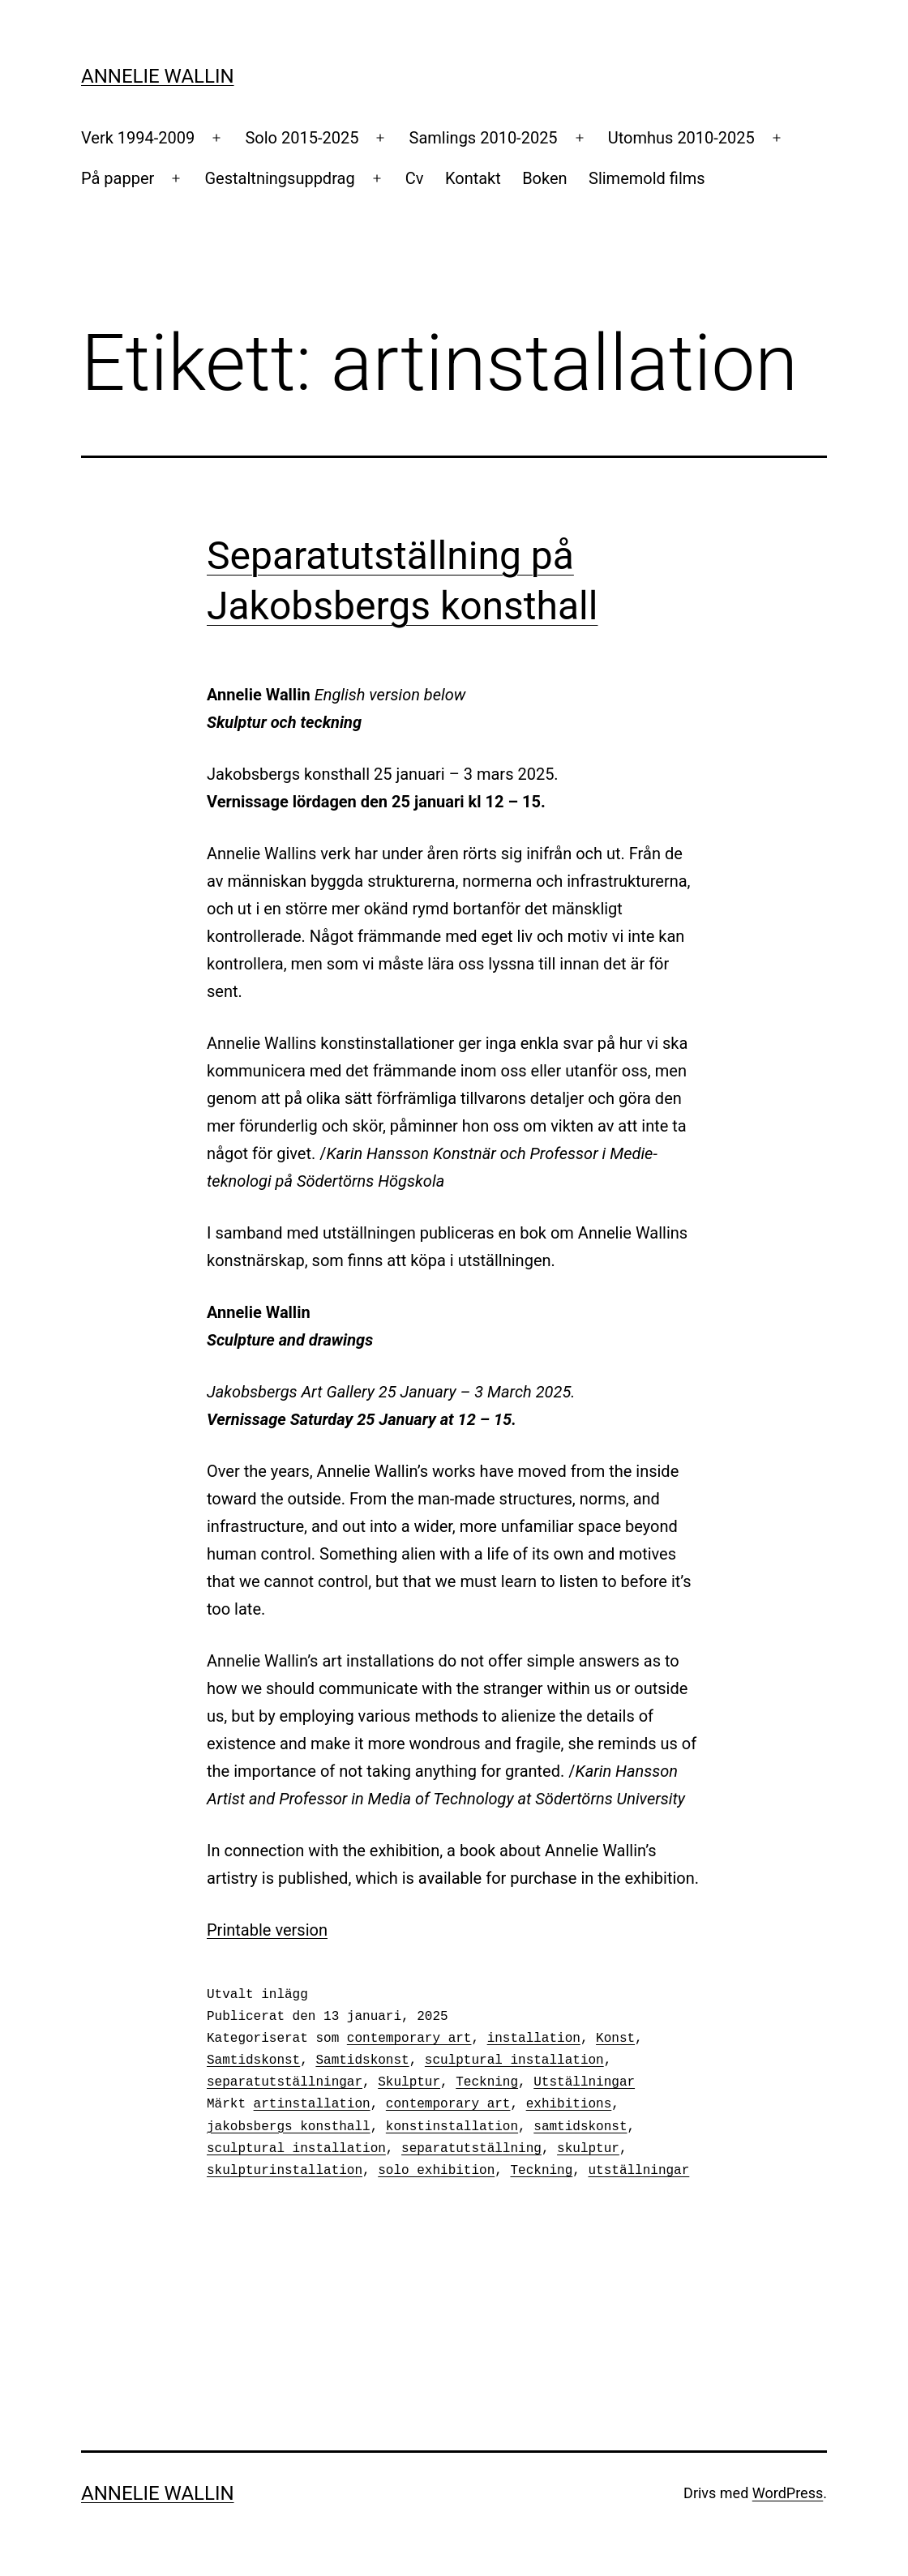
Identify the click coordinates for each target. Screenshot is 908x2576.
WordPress (787, 2492)
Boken (544, 178)
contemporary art (409, 2038)
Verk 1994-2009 (138, 138)
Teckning (487, 2082)
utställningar (638, 2170)
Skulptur (409, 2082)
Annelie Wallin (157, 76)
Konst (615, 2038)
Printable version (267, 1930)
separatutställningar (284, 2082)
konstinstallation (452, 2127)
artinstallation (312, 2104)
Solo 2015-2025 (301, 138)
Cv (414, 178)
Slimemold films (647, 178)
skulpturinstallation (284, 2170)
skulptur (588, 2149)
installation (533, 2038)
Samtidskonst (253, 2060)
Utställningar (584, 2082)
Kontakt (473, 178)
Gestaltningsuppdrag (280, 178)
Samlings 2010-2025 (483, 138)
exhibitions (569, 2104)
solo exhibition (436, 2170)
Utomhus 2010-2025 (681, 138)
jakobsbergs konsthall (288, 2127)
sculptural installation (514, 2060)
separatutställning (471, 2149)
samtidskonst (580, 2127)
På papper (117, 178)
